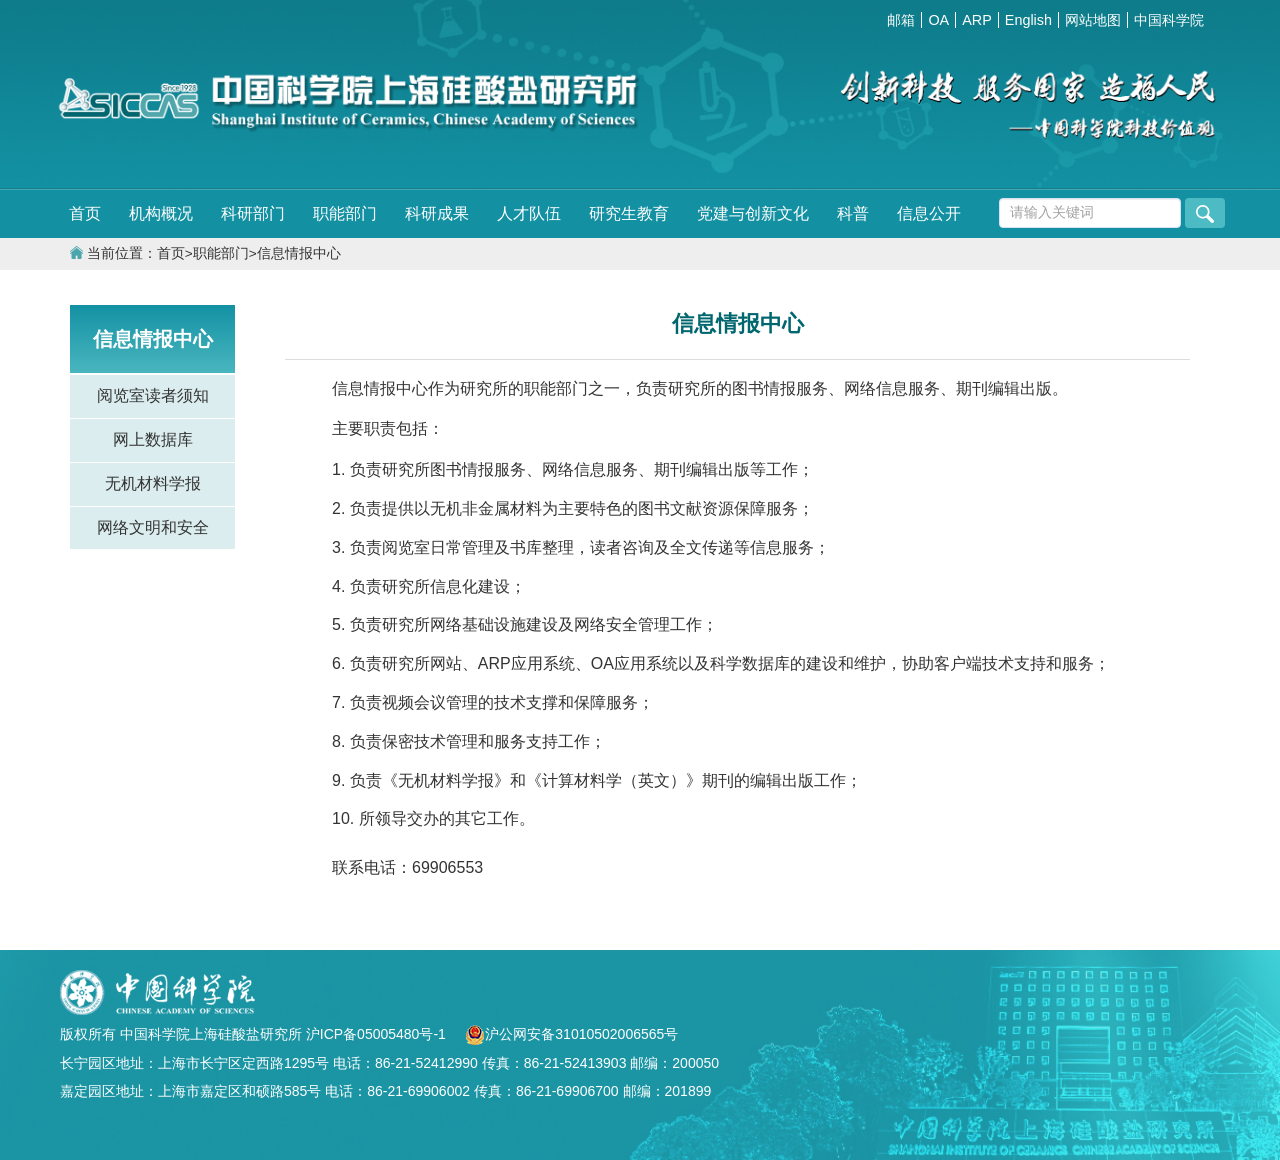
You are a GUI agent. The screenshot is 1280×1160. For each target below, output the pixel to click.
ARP (977, 20)
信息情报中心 (299, 253)
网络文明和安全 (153, 527)
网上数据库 (153, 439)
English (1028, 20)
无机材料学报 (153, 483)
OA (938, 20)
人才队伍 (529, 213)
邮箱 (901, 20)
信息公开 (929, 213)
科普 (853, 213)
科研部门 (253, 213)
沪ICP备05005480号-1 (378, 1034)
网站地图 (1093, 20)
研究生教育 (629, 213)
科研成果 (437, 213)
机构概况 (161, 213)
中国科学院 (1169, 20)
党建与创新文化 (753, 213)
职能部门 (345, 213)
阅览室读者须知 (153, 395)
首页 (85, 213)
